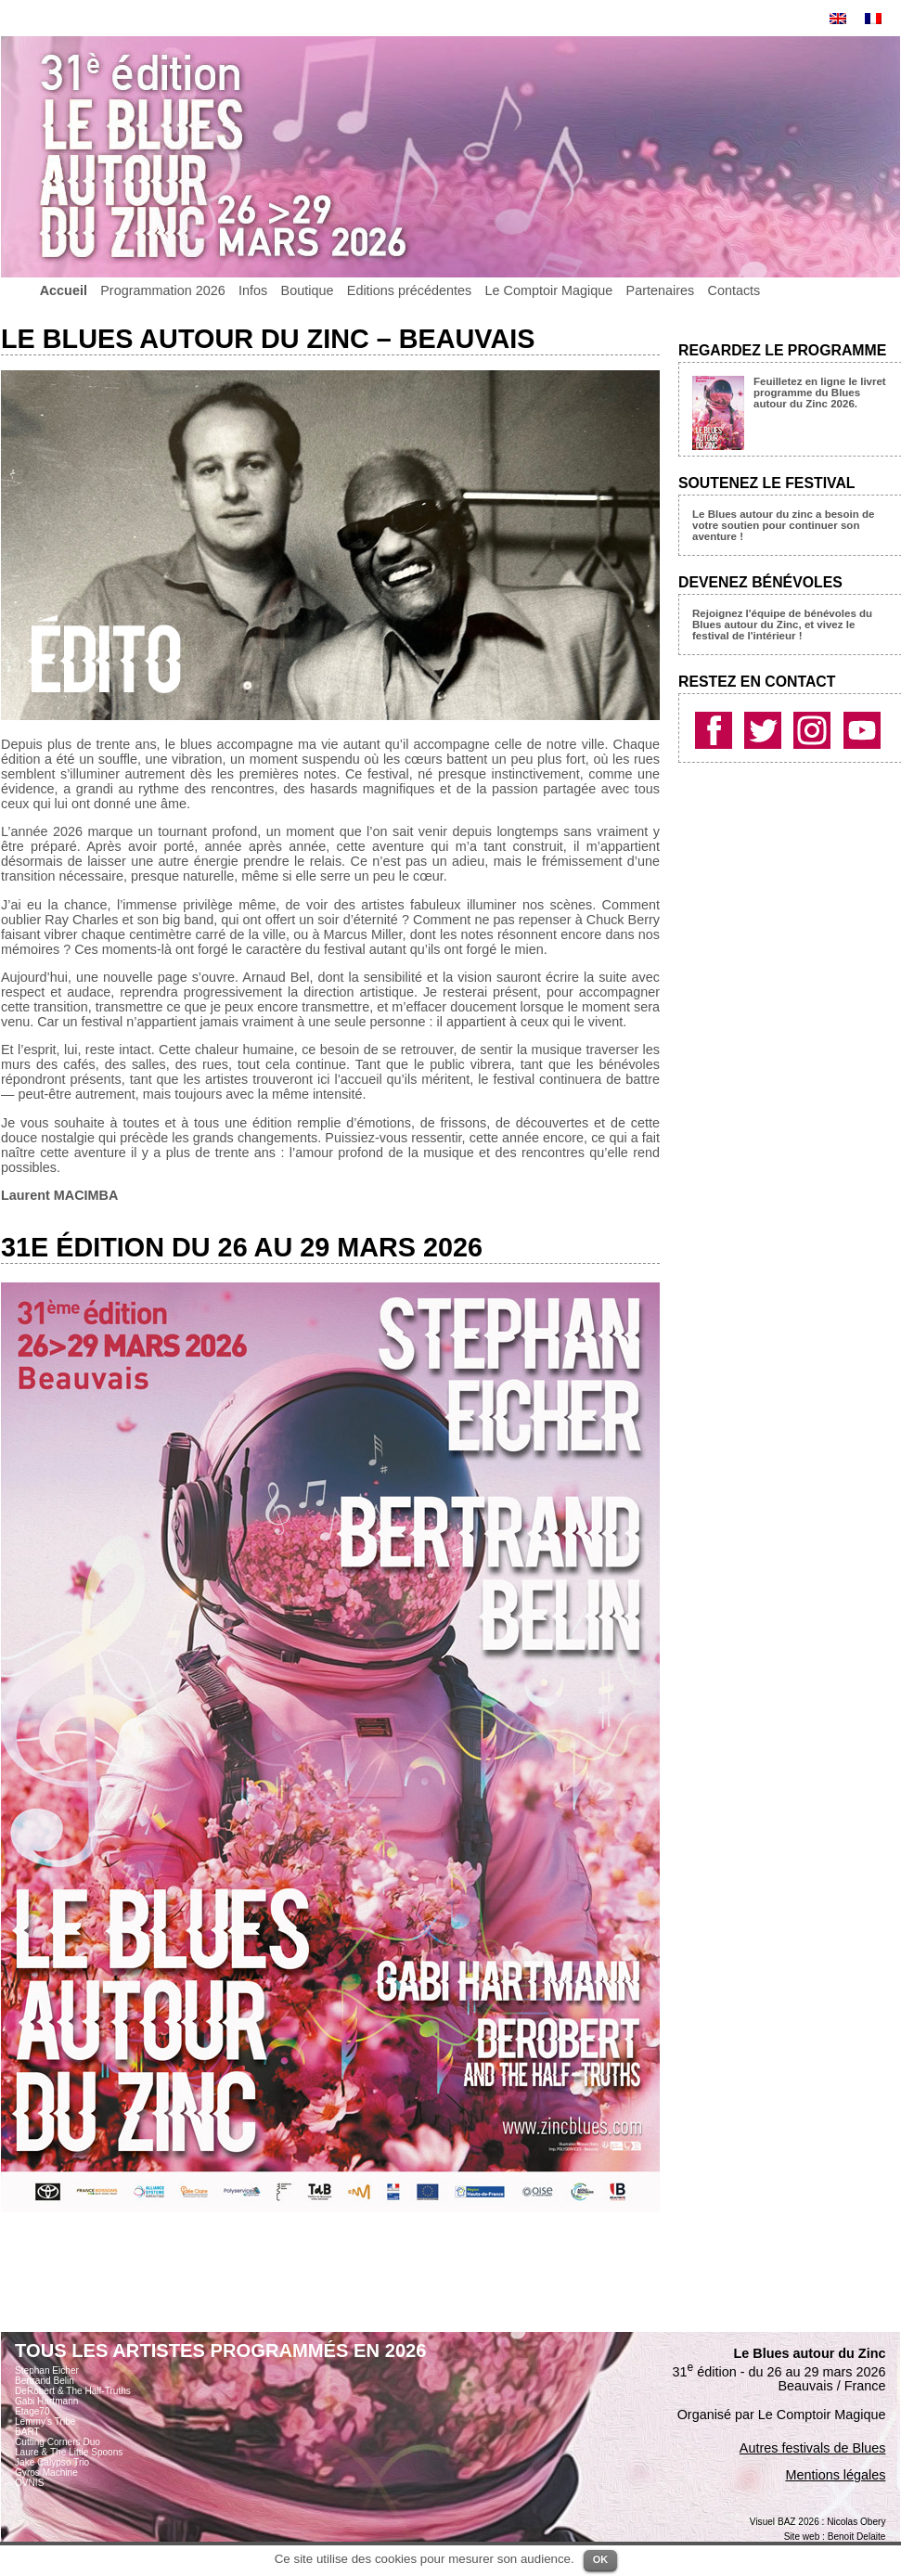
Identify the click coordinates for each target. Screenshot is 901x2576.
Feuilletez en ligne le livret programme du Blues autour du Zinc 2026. (819, 392)
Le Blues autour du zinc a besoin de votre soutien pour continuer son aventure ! (783, 525)
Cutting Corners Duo (57, 2442)
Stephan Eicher (47, 2370)
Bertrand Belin (44, 2381)
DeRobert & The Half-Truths (73, 2391)
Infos (252, 290)
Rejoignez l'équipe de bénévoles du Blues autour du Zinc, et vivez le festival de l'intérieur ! (782, 624)
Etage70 (32, 2411)
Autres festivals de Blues (813, 2448)
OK (601, 2559)
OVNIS (29, 2483)
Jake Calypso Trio (52, 2462)
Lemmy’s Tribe (45, 2421)
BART (27, 2432)
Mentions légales (835, 2474)
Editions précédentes (409, 290)
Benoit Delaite (857, 2536)
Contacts (734, 290)
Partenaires (660, 290)
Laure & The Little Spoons (68, 2452)
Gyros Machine (46, 2472)
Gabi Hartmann (46, 2401)
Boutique (307, 290)
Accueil (63, 290)
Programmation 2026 (162, 290)
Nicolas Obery (856, 2522)
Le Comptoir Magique (549, 290)
